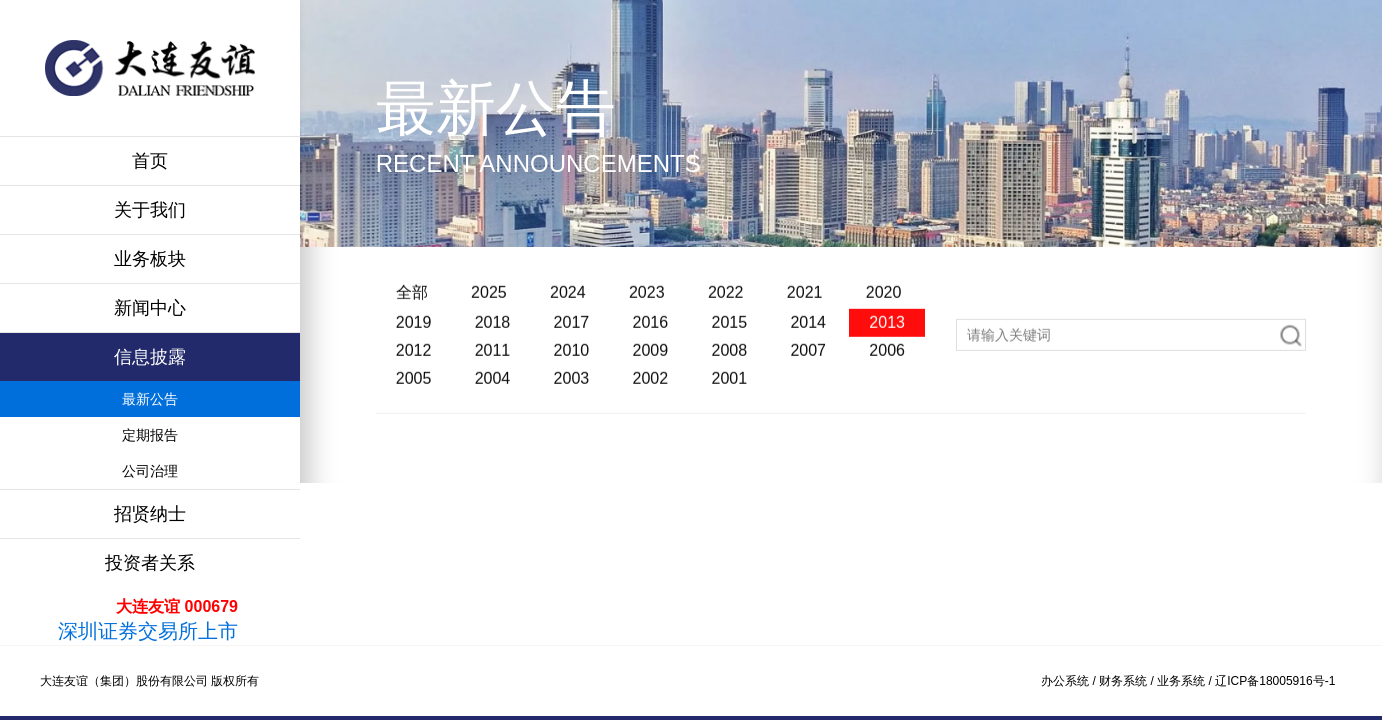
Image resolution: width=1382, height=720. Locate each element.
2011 (493, 359)
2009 (651, 359)
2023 (647, 301)
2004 (493, 387)
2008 (729, 359)
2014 (808, 331)
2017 (572, 331)
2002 (651, 387)
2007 (808, 359)
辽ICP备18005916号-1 (1275, 681)
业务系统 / (1186, 681)
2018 (493, 331)
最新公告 (150, 399)
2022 (726, 301)
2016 (651, 331)
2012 (414, 359)
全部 (412, 301)
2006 (887, 359)
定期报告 (150, 435)
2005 (414, 387)
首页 (150, 161)
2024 (568, 301)
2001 (729, 387)
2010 (572, 359)
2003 (572, 387)
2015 (729, 331)
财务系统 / (1128, 681)
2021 (805, 301)
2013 (887, 331)
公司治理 (150, 471)
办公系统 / (1070, 681)
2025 (489, 301)
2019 (414, 331)
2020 (884, 301)
